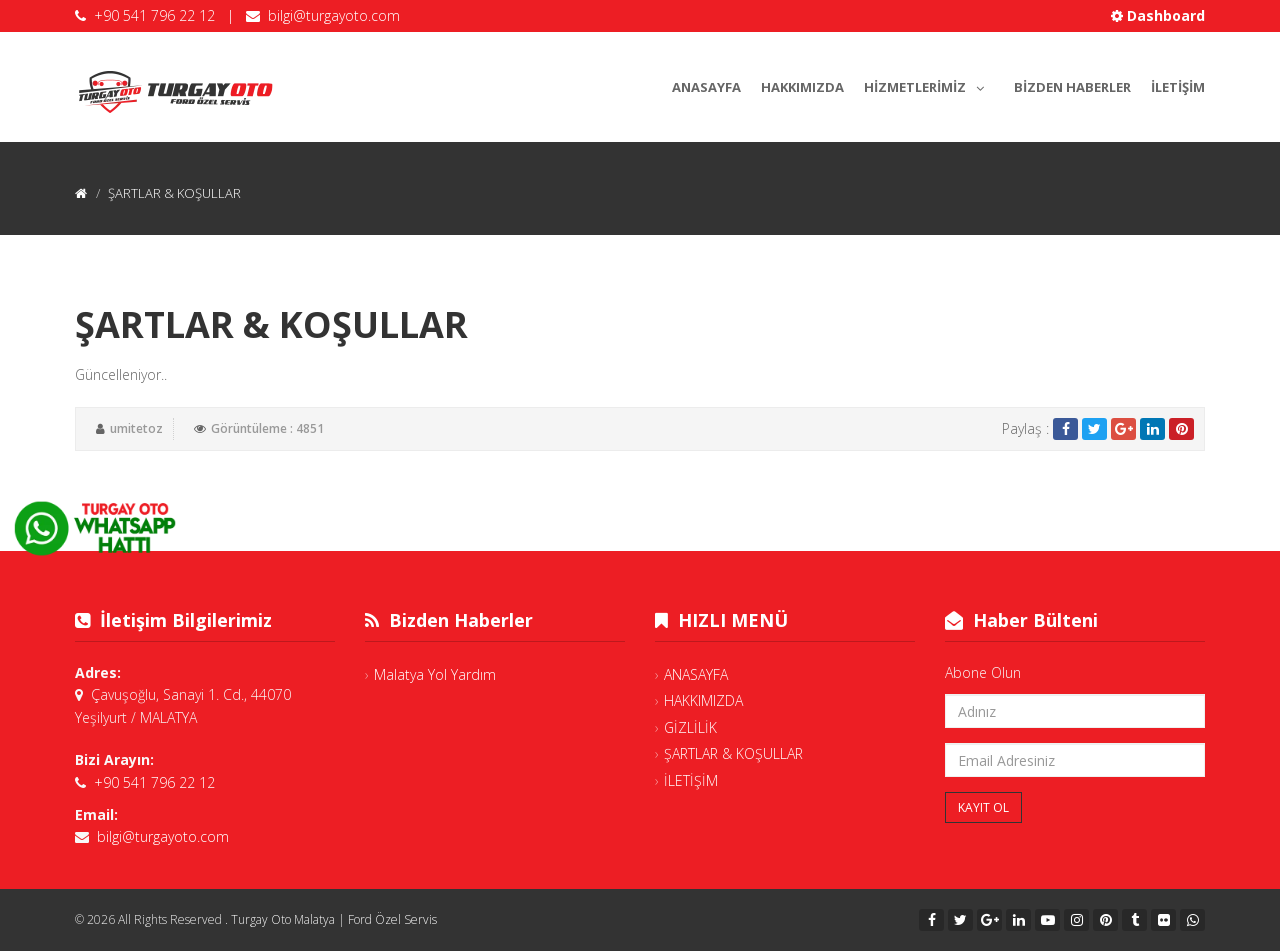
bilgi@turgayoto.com (334, 15)
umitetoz (136, 428)
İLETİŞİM (1178, 87)
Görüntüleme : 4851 (267, 428)
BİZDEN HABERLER (1072, 87)
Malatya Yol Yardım (435, 674)
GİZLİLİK (690, 727)
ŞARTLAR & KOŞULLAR (733, 753)
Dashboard (1158, 15)
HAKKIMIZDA (802, 87)
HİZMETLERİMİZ (929, 84)
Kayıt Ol (983, 807)
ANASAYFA (706, 87)
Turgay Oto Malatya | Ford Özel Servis (334, 919)
